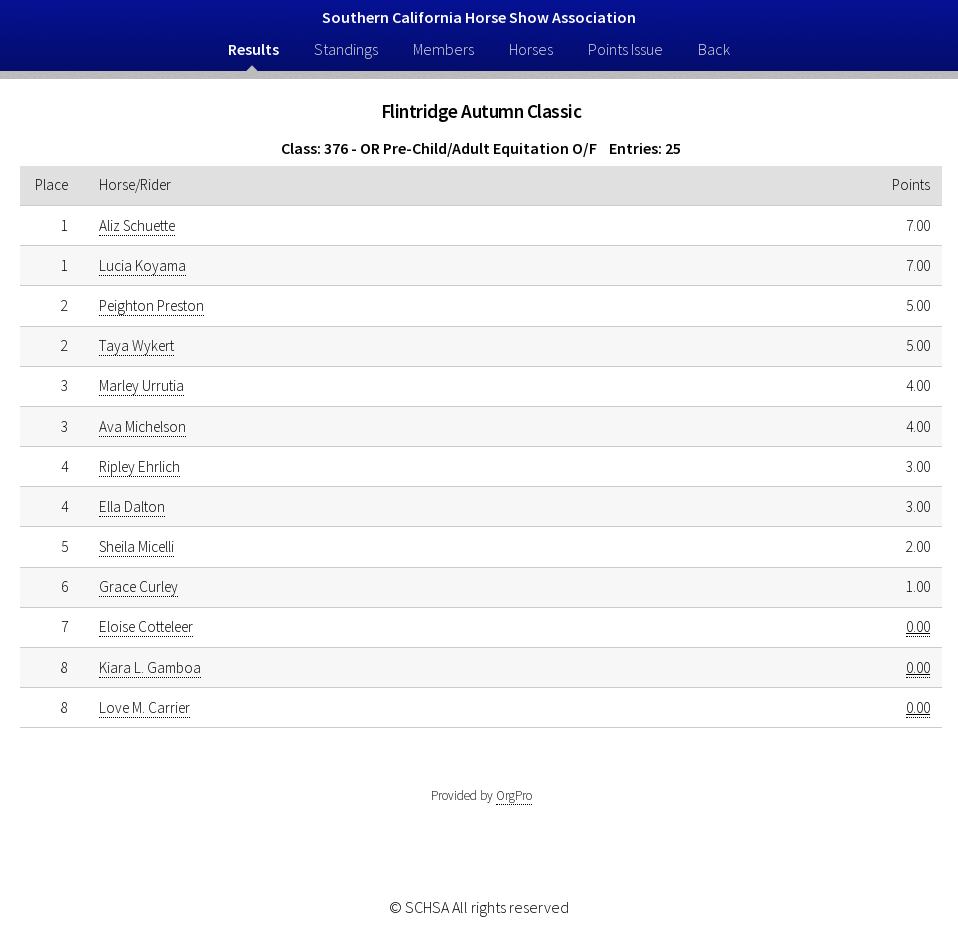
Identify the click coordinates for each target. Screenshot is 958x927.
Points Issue (625, 49)
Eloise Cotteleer (146, 626)
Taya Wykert (136, 345)
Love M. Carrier (144, 707)
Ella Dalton (132, 506)
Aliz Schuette (137, 225)
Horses (531, 49)
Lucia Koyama (142, 265)
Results (253, 49)
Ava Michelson (142, 426)
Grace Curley (138, 586)
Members (443, 49)
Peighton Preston (151, 305)
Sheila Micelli (136, 546)
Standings (346, 49)
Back (714, 49)
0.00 (918, 626)
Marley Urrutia (141, 385)
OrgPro (514, 795)
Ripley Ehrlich (139, 466)
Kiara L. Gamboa (150, 667)
